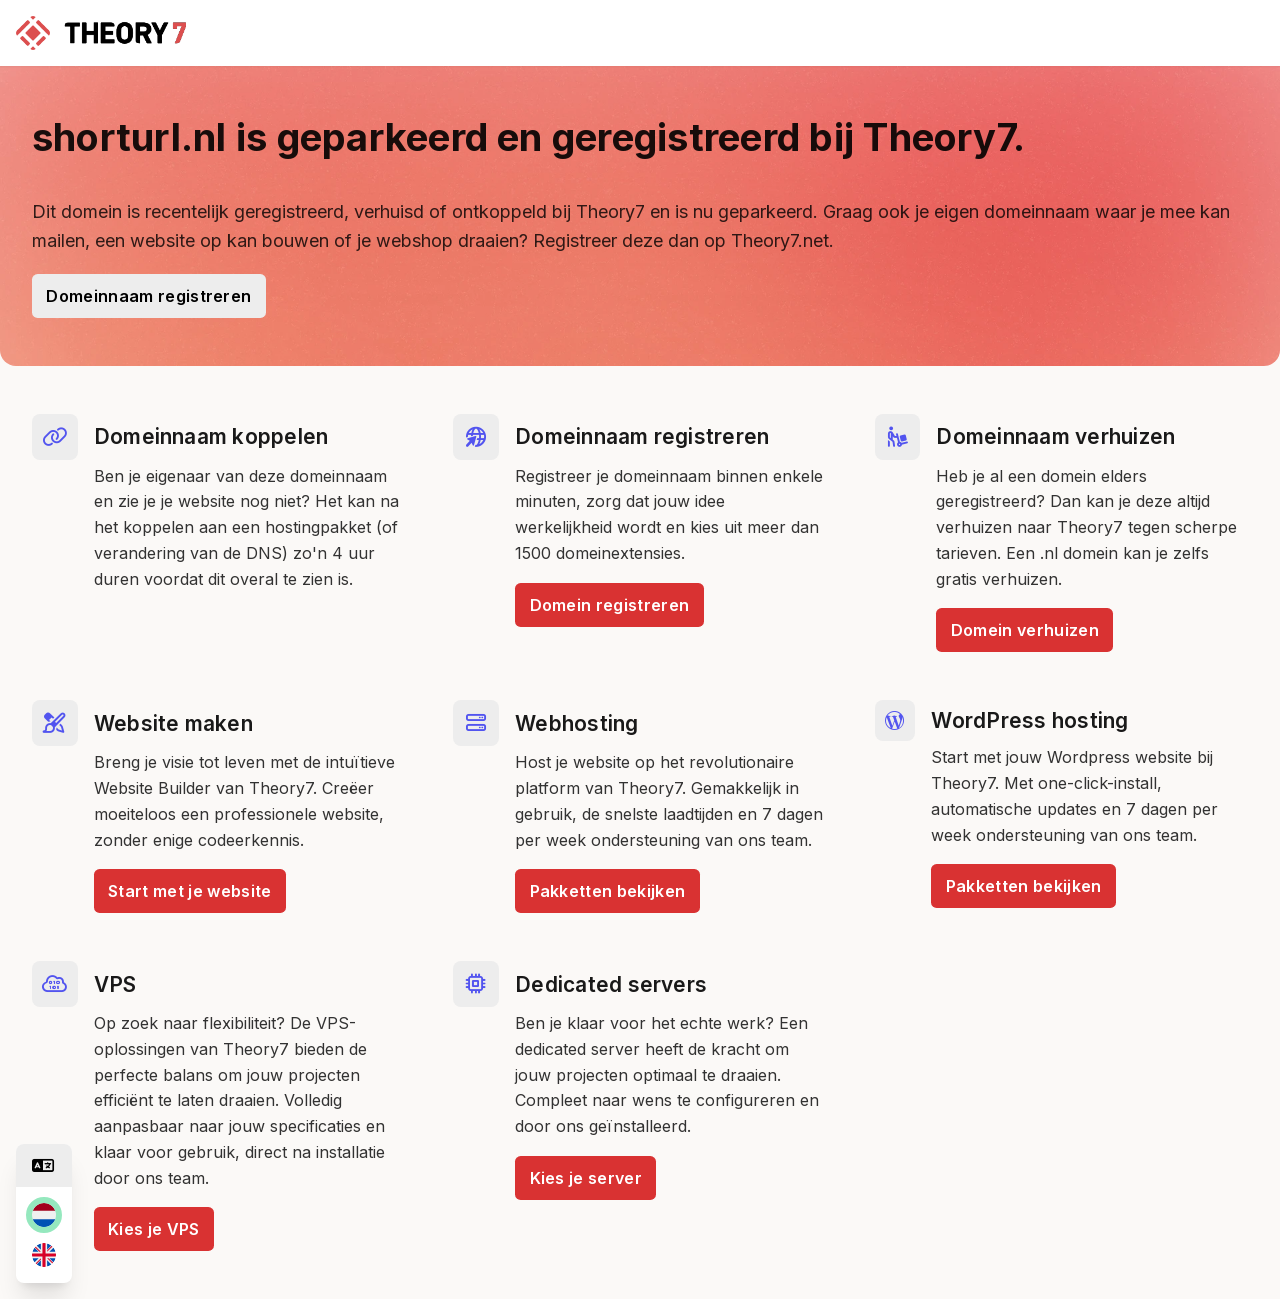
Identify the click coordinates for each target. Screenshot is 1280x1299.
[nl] (44, 1215)
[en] (44, 1255)
